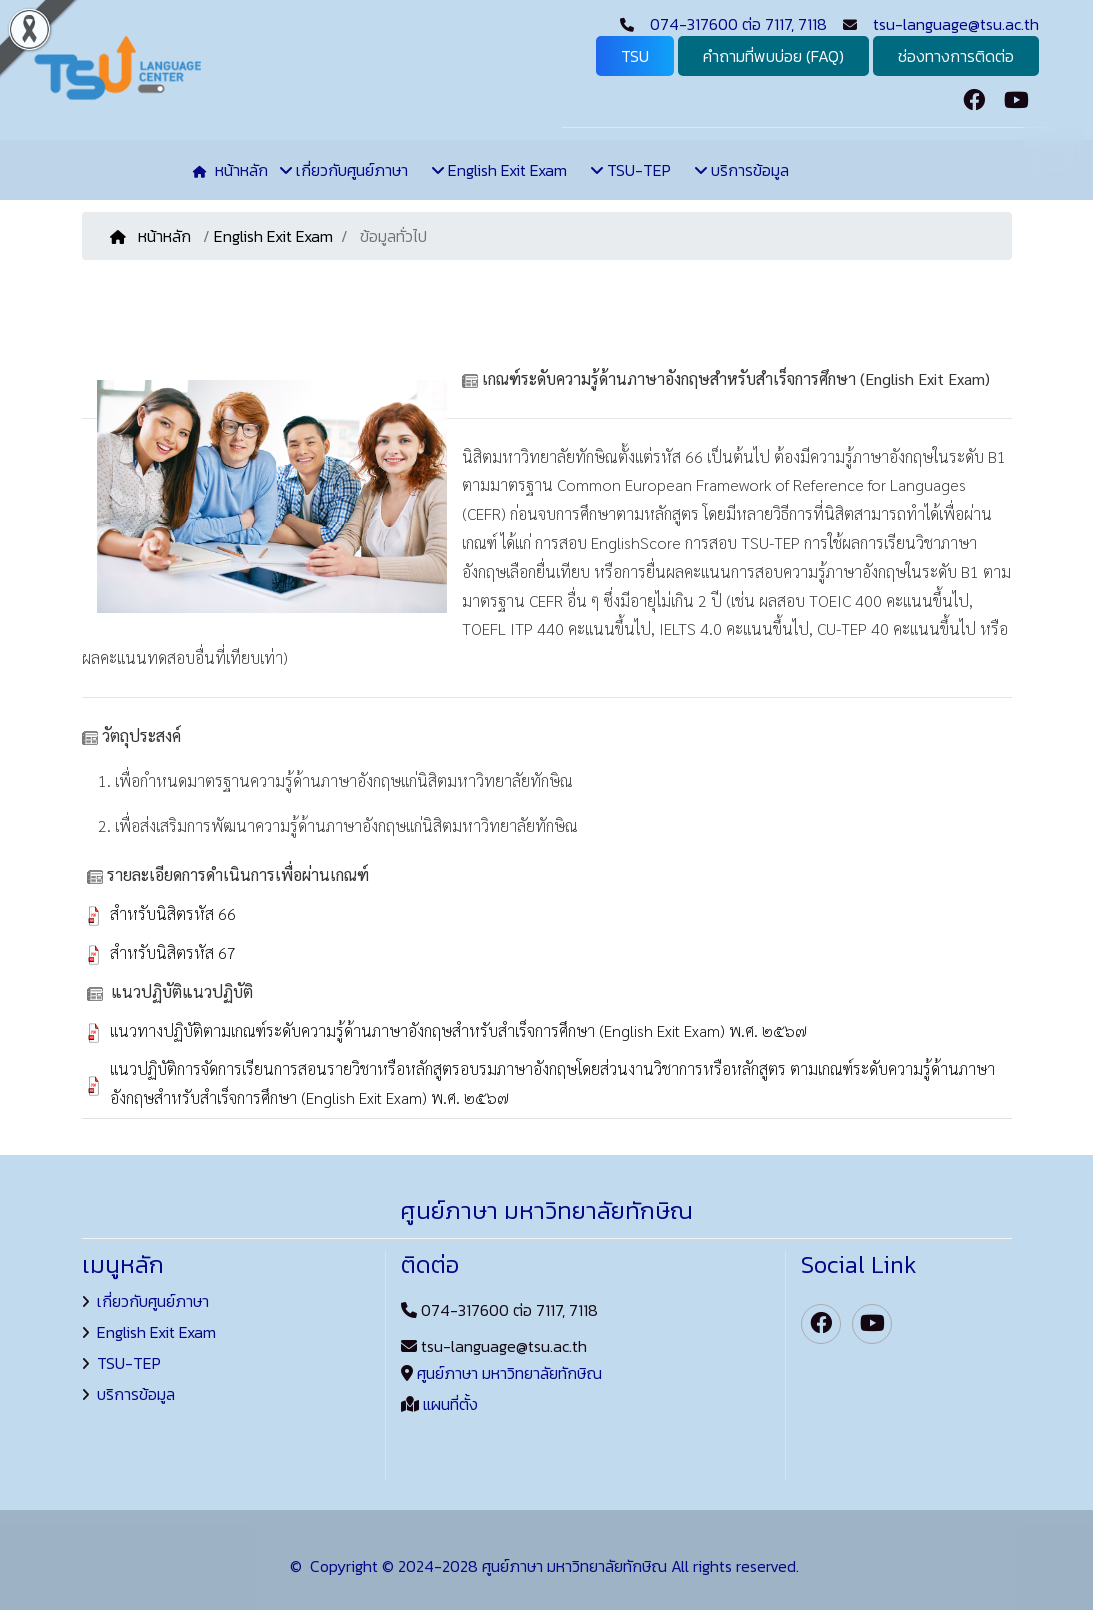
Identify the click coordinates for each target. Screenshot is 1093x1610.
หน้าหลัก (152, 236)
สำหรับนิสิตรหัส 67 (173, 952)
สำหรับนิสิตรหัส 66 (173, 913)
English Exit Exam (273, 236)
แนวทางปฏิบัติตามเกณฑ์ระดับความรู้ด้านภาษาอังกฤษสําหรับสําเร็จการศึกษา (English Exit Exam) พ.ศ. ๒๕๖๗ (458, 1030)
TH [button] (1053, 148)
